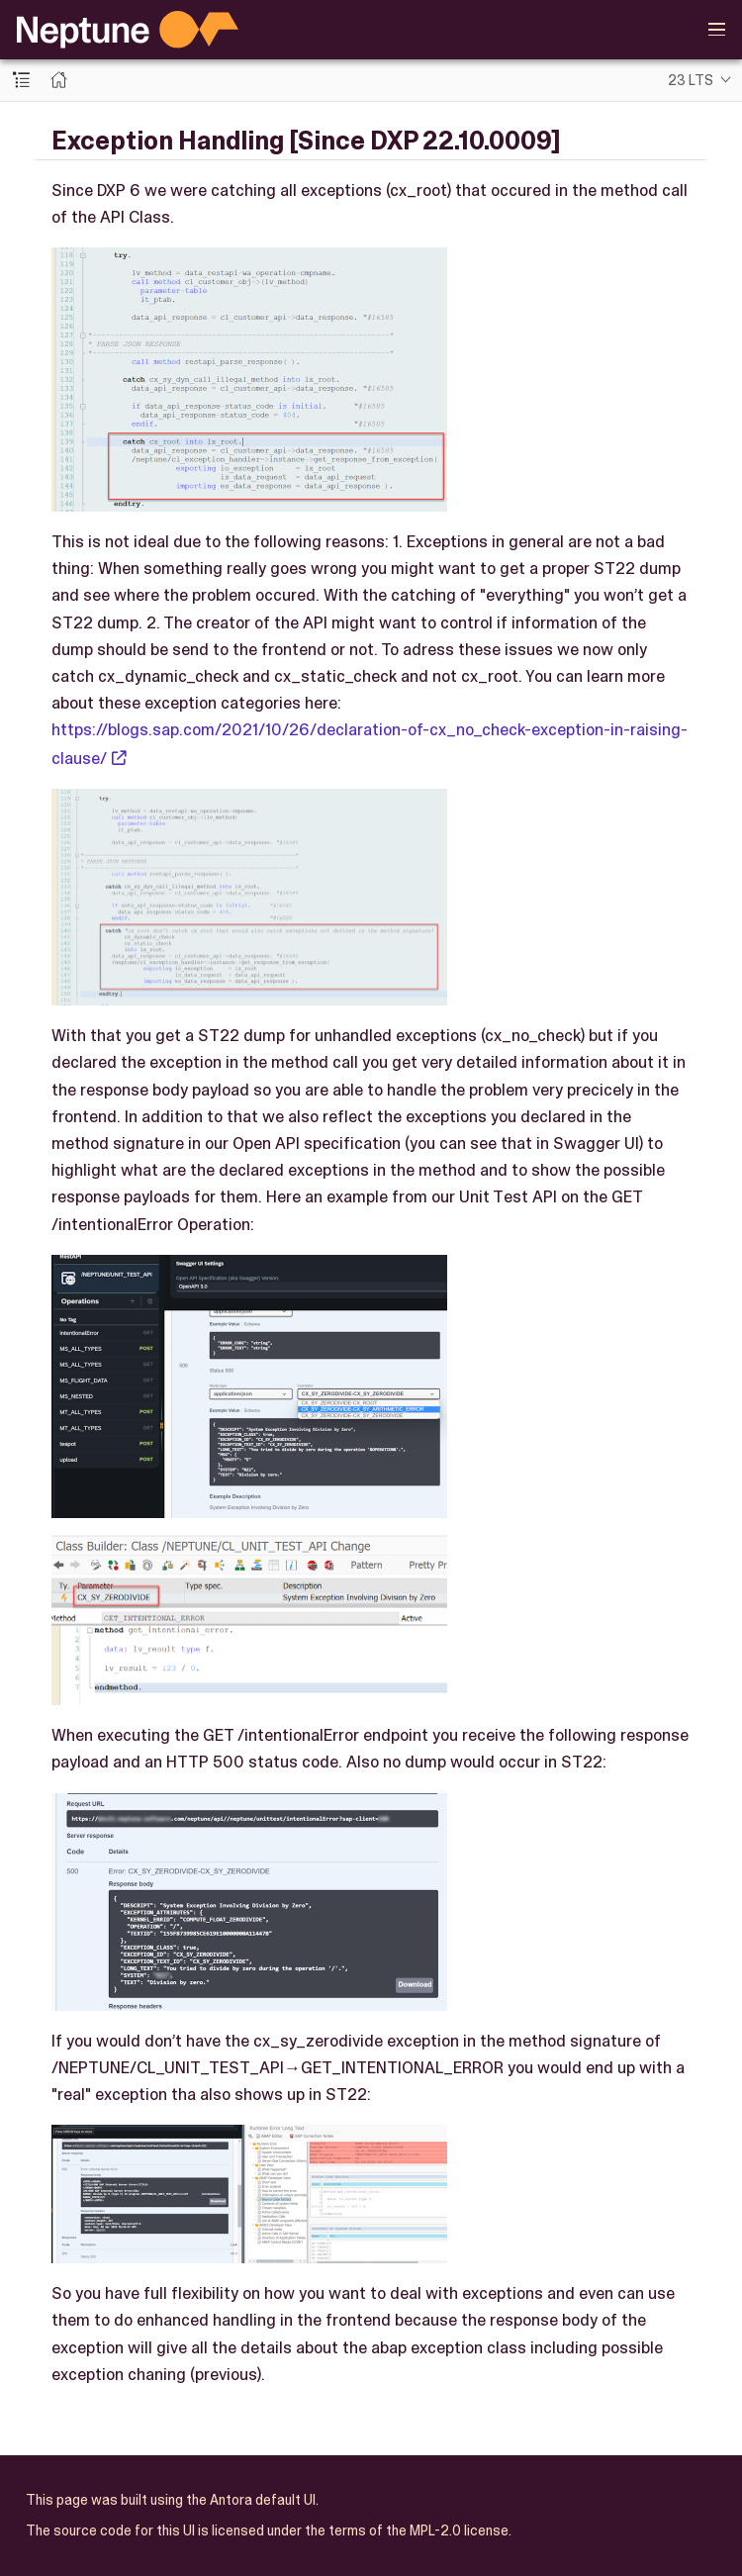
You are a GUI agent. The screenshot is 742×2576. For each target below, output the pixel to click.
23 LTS (690, 80)
